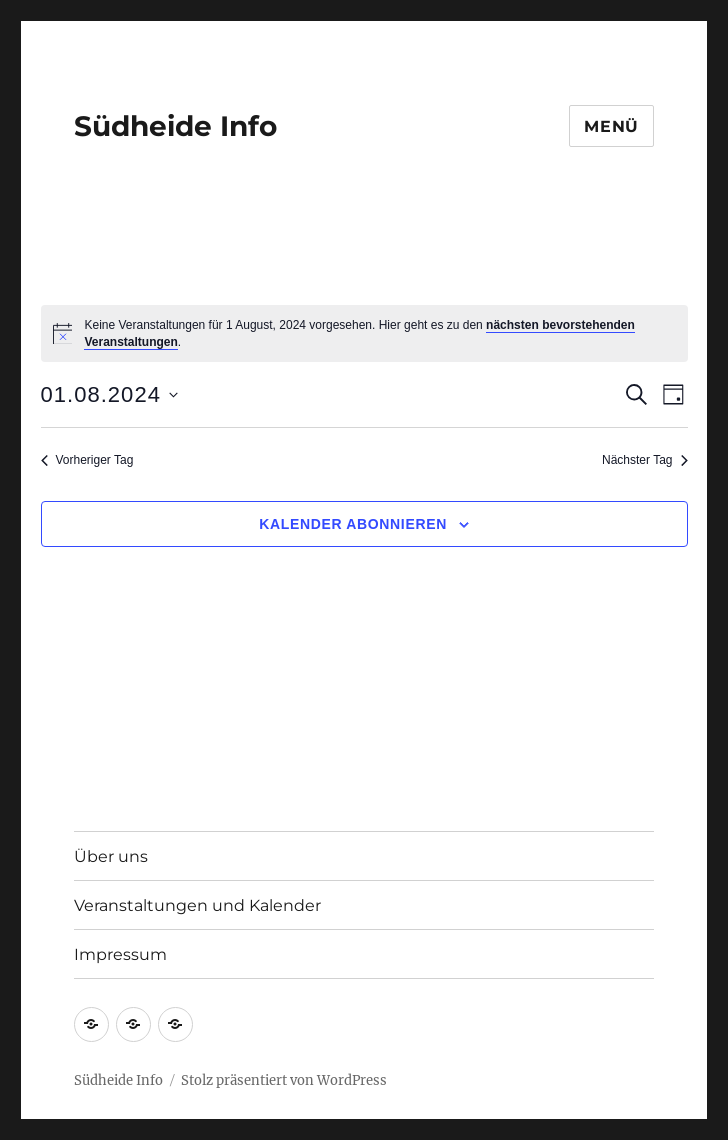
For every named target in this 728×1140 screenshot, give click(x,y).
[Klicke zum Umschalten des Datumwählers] (109, 394)
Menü (611, 126)
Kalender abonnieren (353, 524)
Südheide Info (175, 126)
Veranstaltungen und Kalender (197, 905)
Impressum (120, 954)
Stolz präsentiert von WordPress (284, 1080)
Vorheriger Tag (87, 460)
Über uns (111, 856)
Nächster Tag (644, 460)
